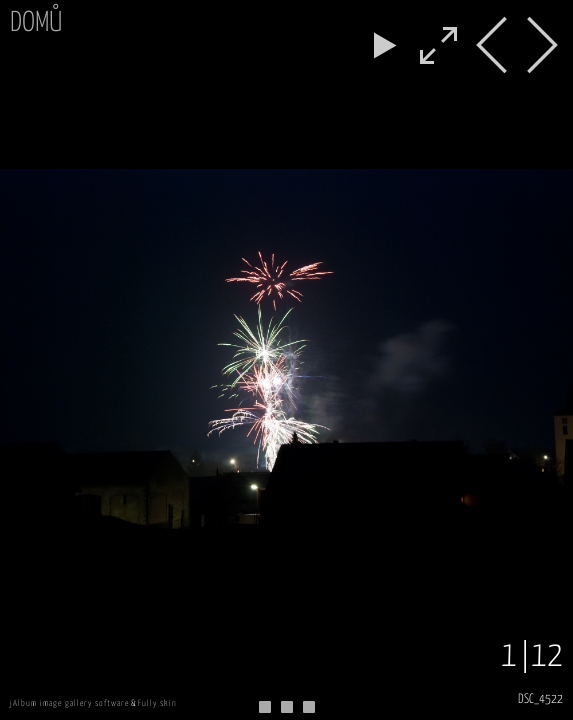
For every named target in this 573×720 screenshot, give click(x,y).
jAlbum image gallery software (69, 703)
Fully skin (157, 703)
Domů (36, 23)
